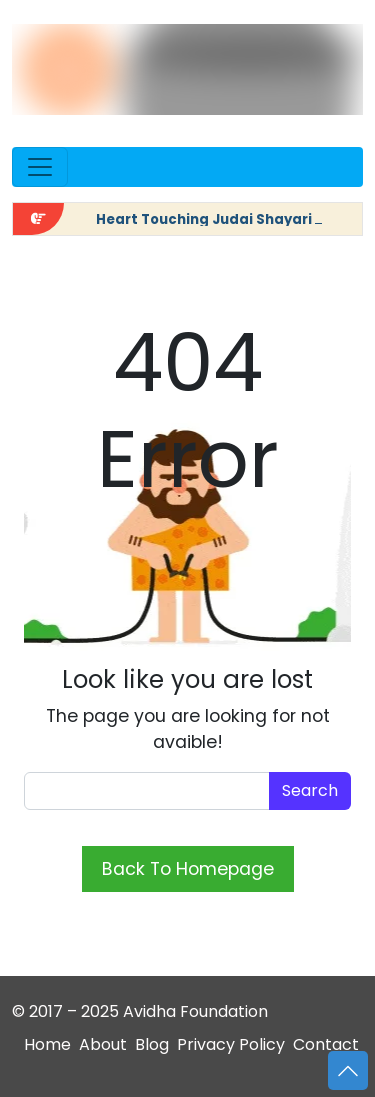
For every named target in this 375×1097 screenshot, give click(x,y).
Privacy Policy (231, 1044)
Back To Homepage (188, 869)
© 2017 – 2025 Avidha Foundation (140, 1011)
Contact (326, 1044)
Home (47, 1044)
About (103, 1044)
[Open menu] (40, 167)
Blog (152, 1044)
